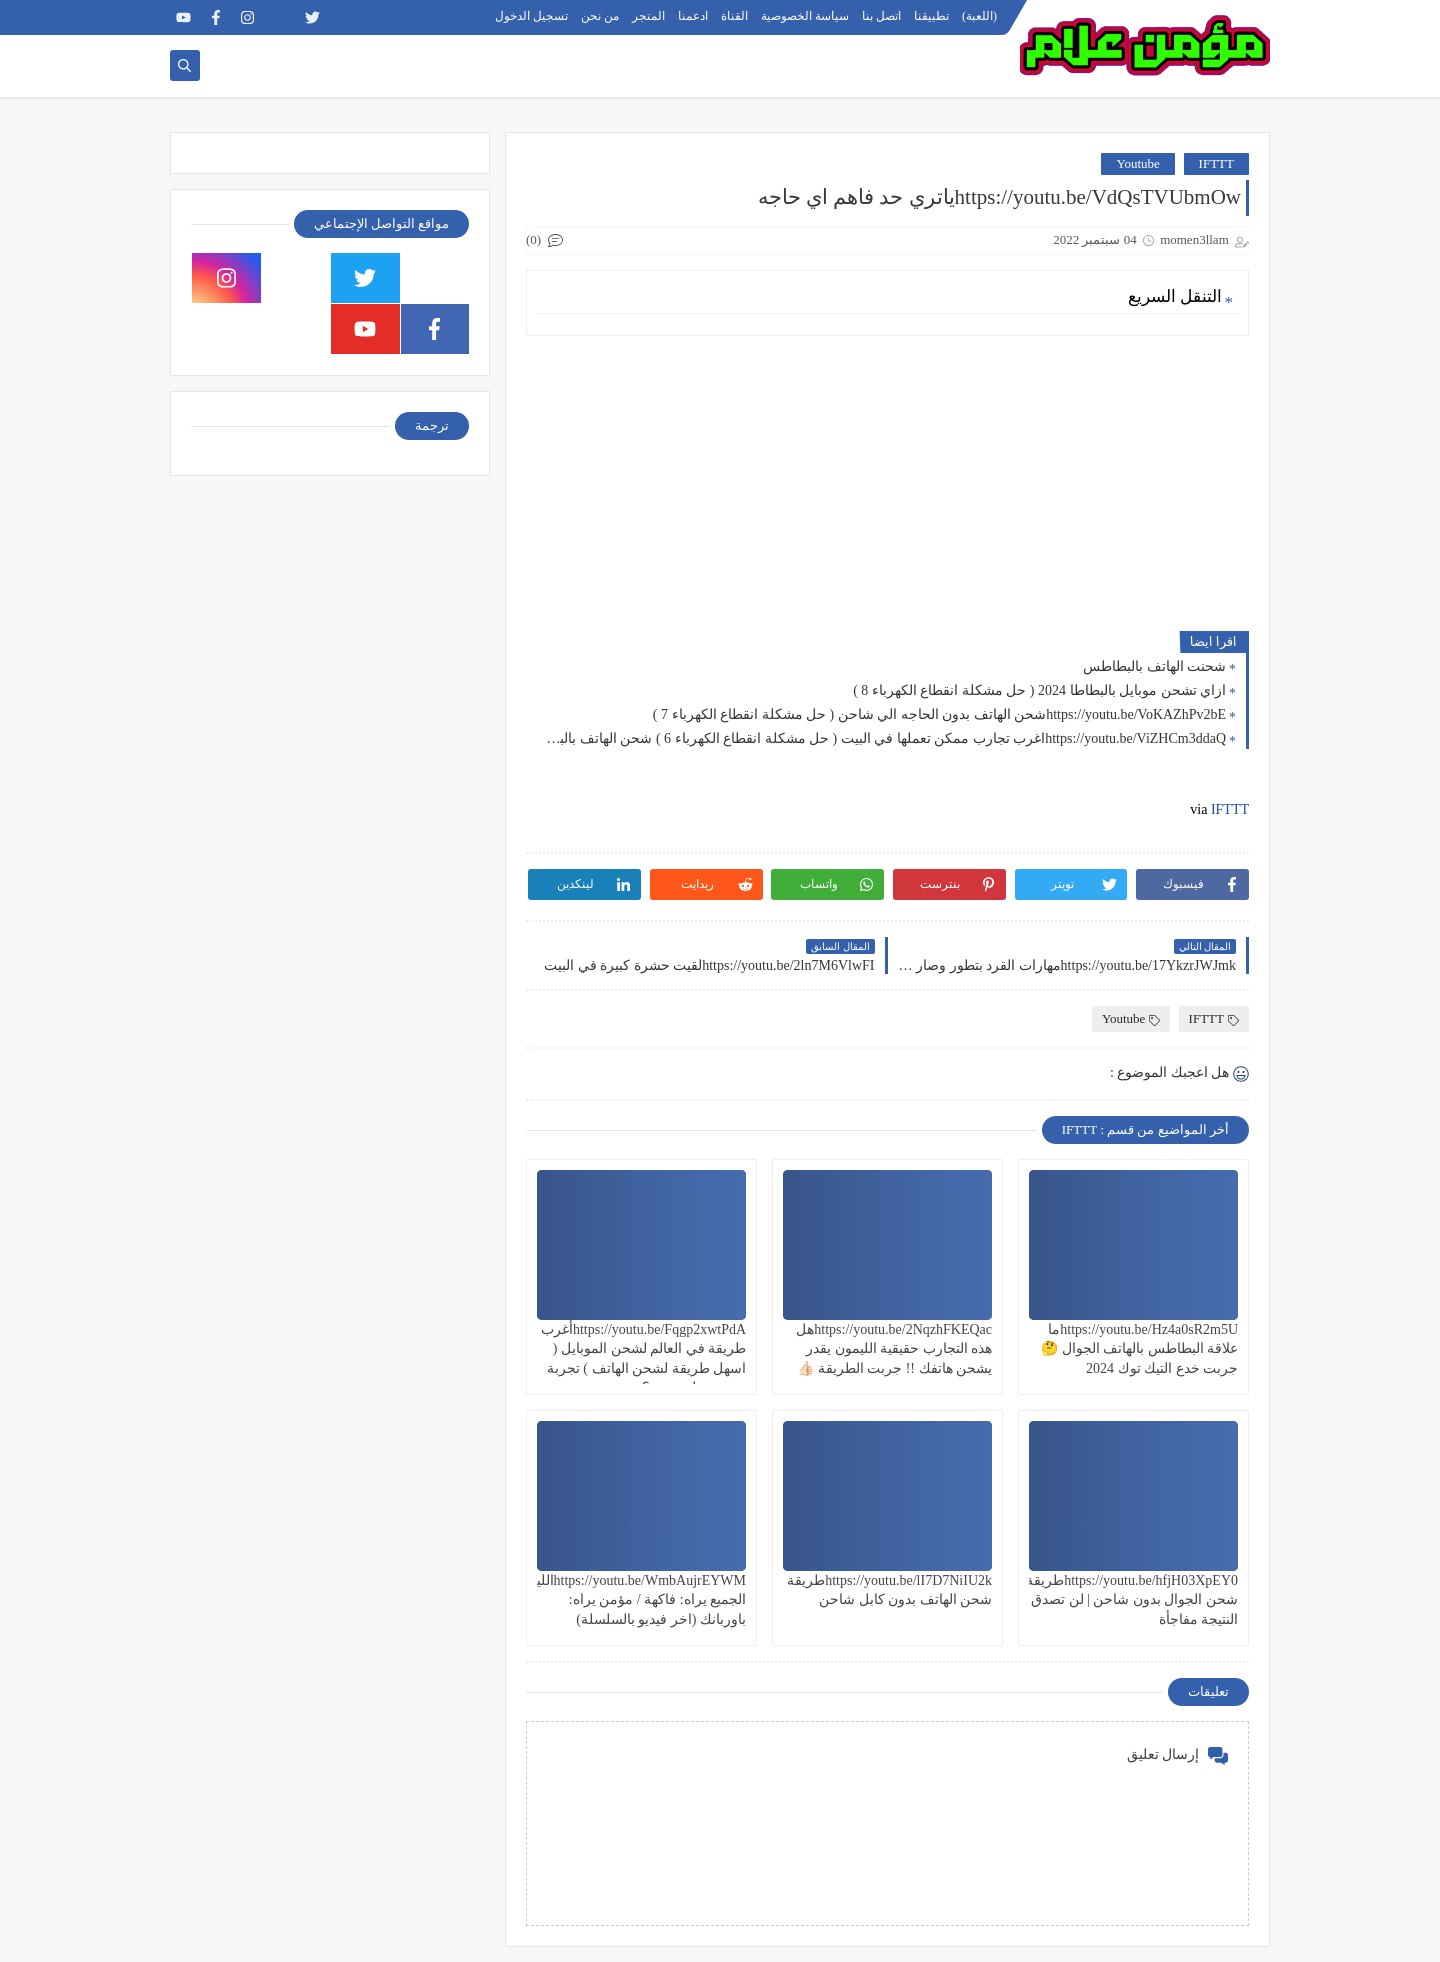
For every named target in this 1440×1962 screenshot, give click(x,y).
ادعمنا (693, 16)
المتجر (648, 16)
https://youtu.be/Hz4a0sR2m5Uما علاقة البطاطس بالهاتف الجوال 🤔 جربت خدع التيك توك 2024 (1139, 1348)
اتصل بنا (881, 16)
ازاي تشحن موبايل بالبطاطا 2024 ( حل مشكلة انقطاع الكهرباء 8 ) (1039, 690)
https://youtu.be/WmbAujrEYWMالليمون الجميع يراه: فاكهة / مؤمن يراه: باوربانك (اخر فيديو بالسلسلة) (629, 1599)
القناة (734, 16)
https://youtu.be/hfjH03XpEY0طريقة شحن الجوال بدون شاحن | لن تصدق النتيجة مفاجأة (1132, 1599)
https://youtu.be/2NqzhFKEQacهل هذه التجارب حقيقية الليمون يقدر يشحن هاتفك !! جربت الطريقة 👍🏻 (894, 1348)
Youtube (1137, 163)
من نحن (600, 16)
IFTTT (1216, 163)
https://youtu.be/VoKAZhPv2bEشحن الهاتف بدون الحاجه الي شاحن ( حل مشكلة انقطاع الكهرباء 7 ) (939, 714)
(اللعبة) (979, 16)
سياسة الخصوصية (805, 16)
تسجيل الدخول (531, 16)
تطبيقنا (931, 16)
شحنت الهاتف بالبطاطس (1154, 666)
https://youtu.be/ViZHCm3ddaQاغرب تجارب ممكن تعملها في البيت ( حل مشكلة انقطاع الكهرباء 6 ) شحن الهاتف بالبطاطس (881, 738)
